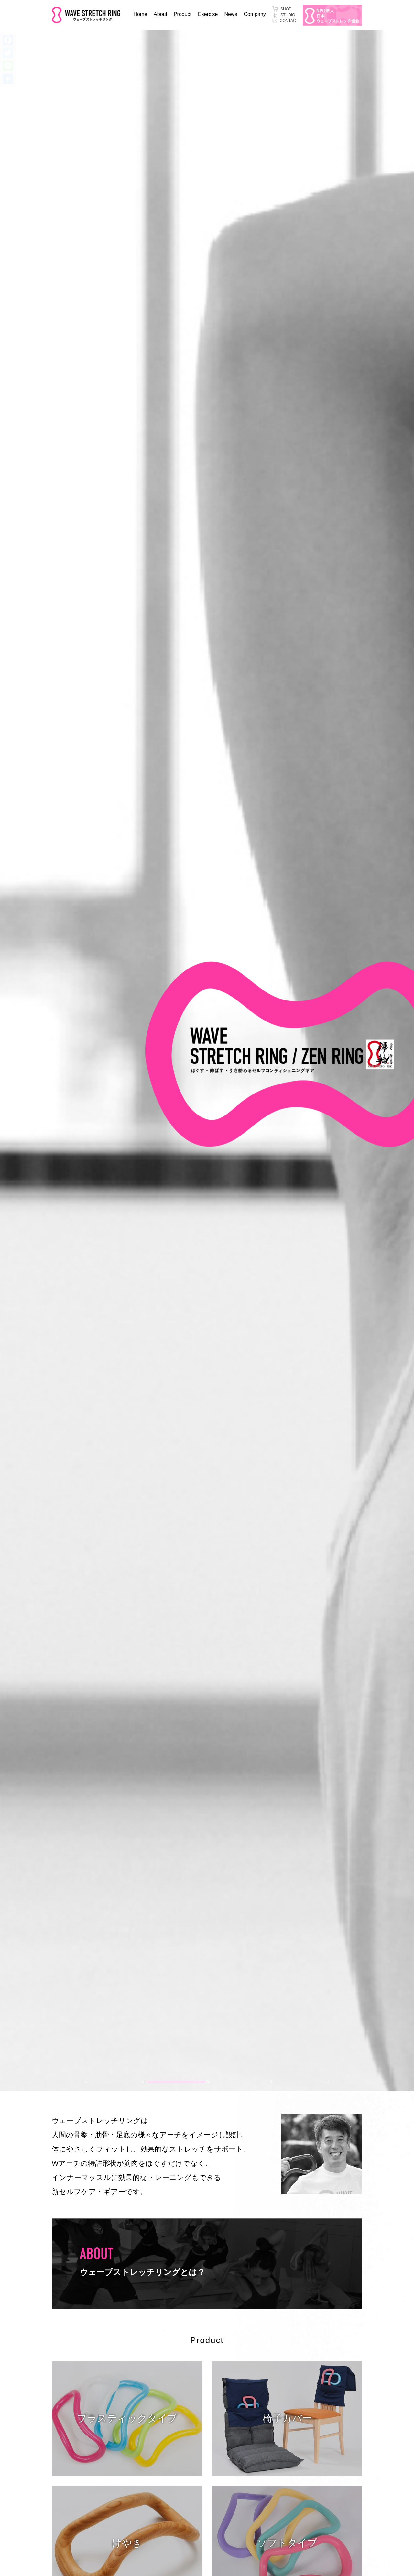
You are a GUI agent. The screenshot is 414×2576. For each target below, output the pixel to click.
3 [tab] (212, 2085)
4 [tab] (273, 2085)
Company (255, 14)
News (230, 14)
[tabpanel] (207, 1060)
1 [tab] (89, 2085)
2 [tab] (150, 2085)
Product (182, 14)
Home (140, 14)
